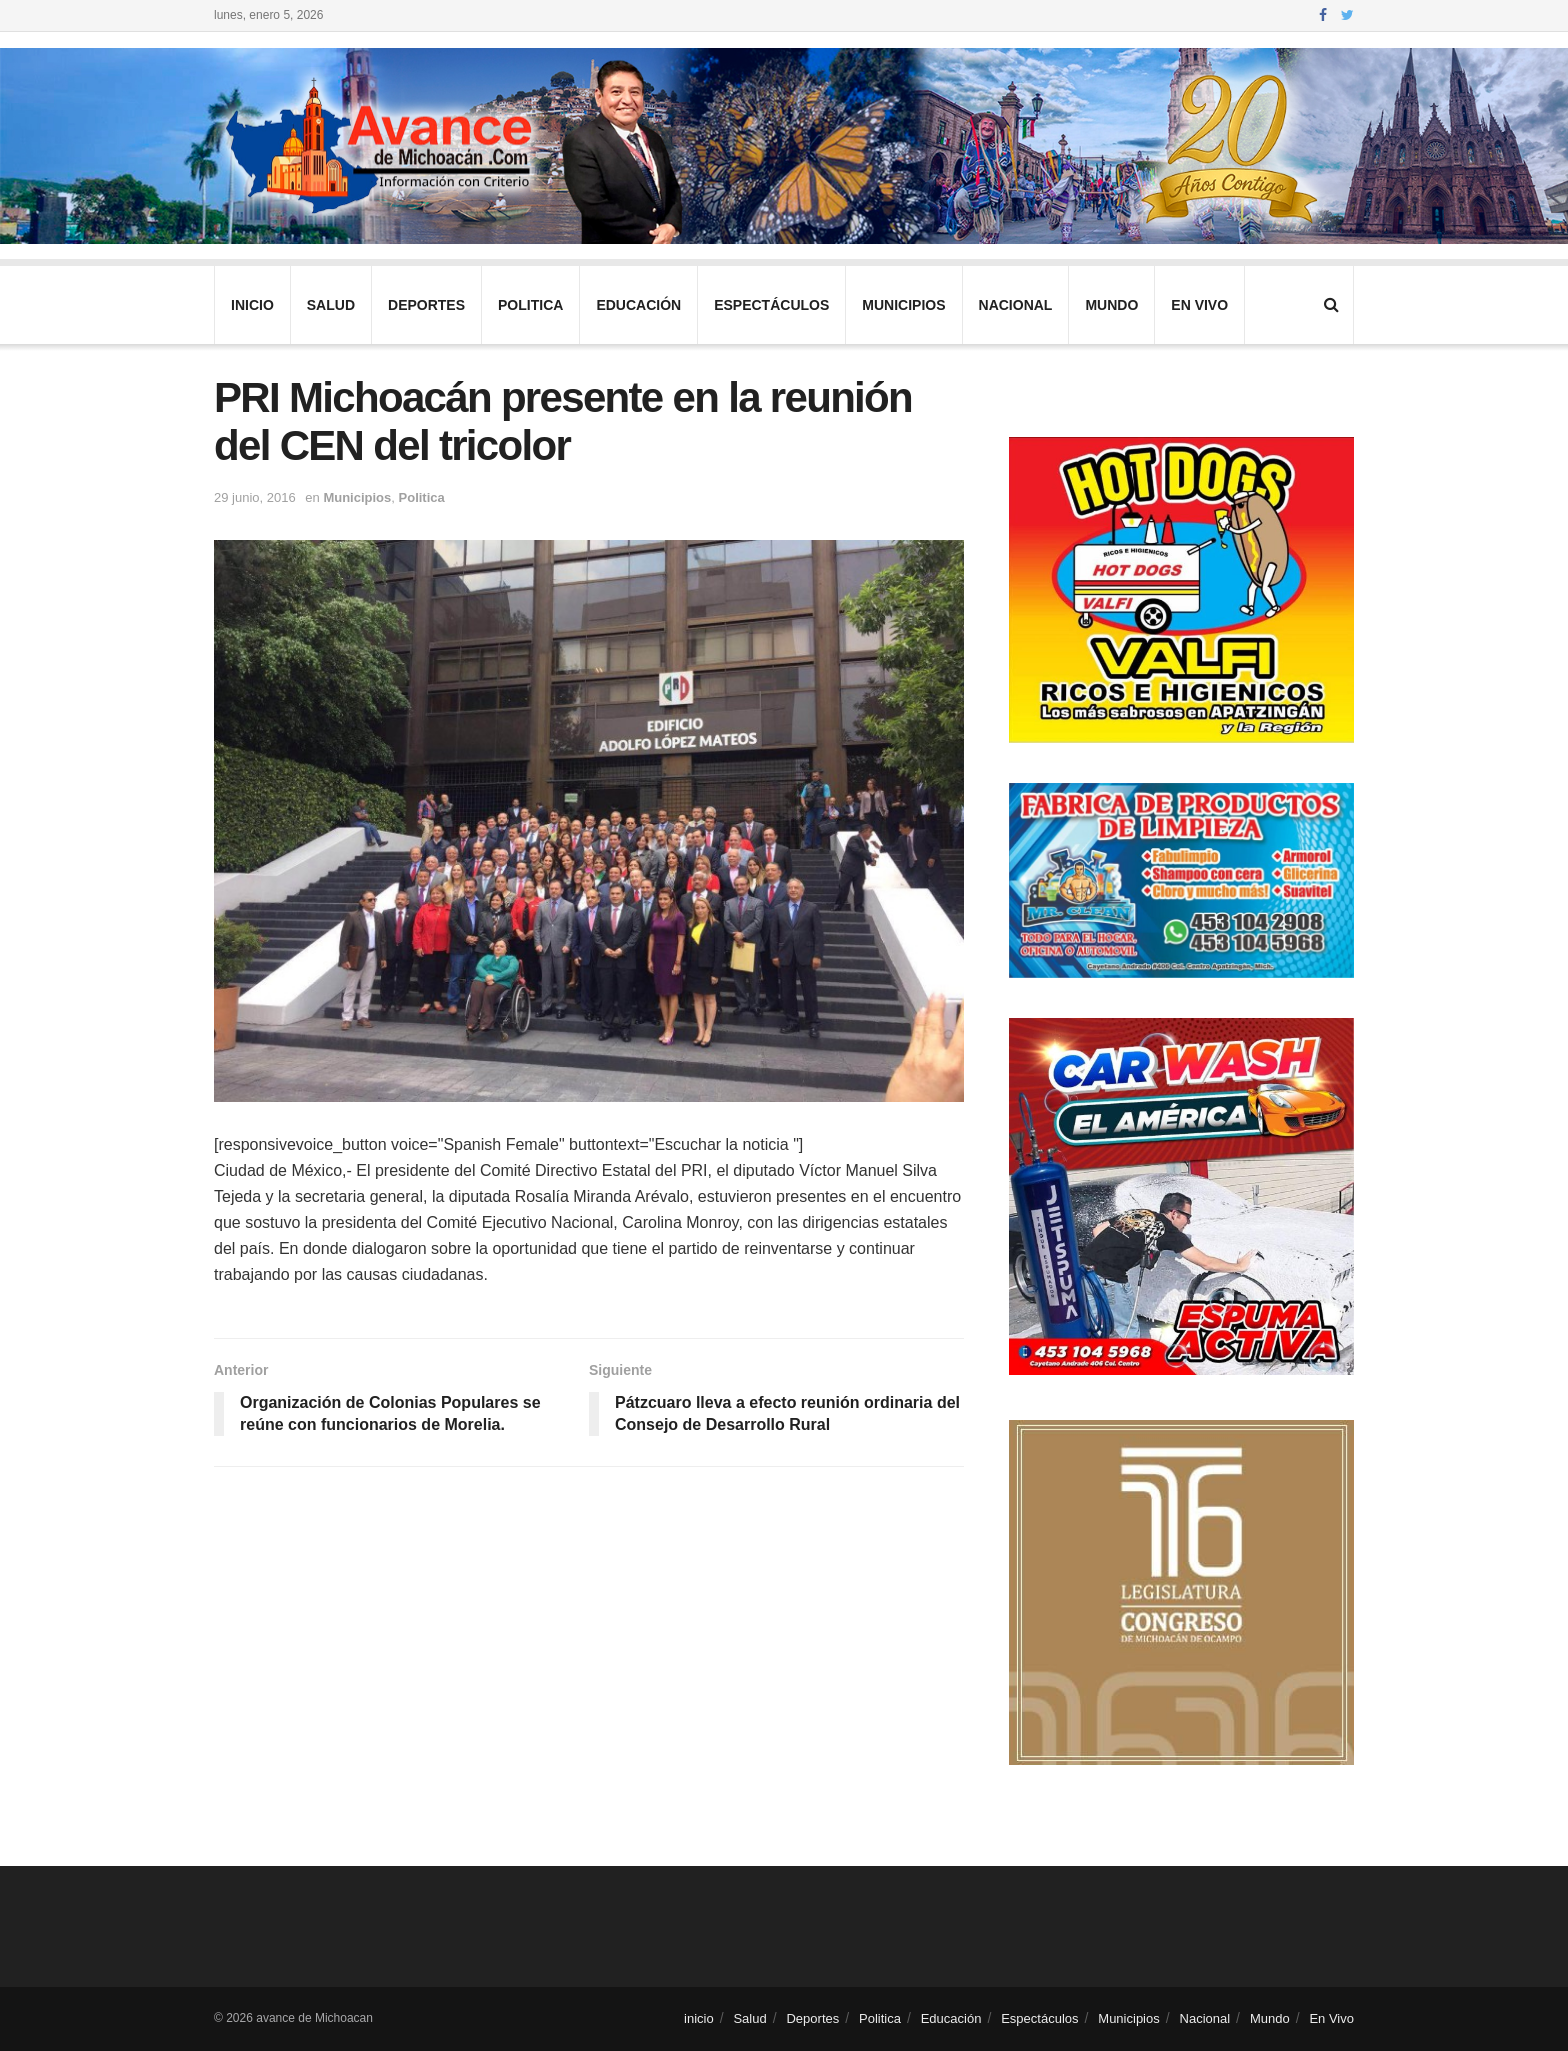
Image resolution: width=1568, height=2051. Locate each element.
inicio (252, 305)
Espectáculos (771, 305)
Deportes (426, 305)
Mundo (1111, 305)
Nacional (1016, 305)
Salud (331, 305)
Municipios (903, 305)
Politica (530, 305)
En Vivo (1199, 305)
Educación (638, 305)
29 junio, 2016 (255, 497)
